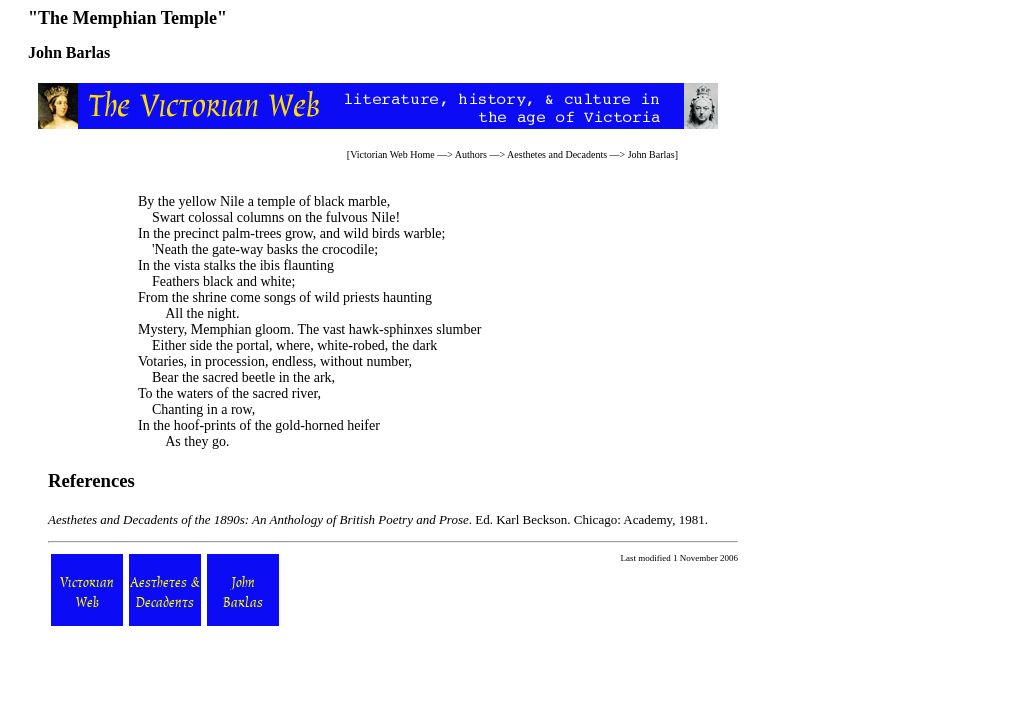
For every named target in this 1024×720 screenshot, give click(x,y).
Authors (471, 154)
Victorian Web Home (392, 154)
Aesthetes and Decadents (557, 154)
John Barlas (651, 154)
